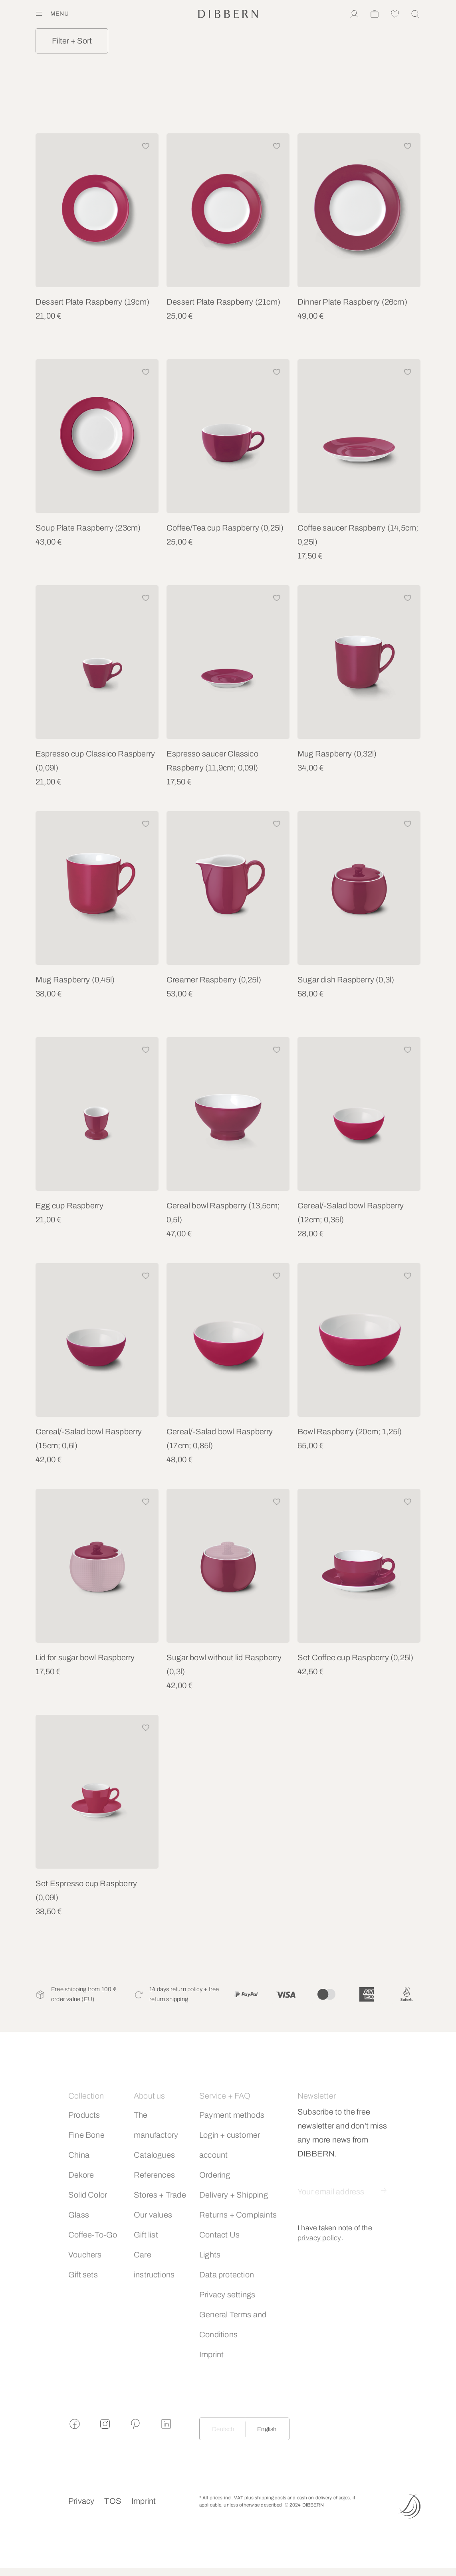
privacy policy (319, 2238)
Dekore (81, 2174)
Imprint (211, 2354)
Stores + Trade (160, 2194)
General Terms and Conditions (232, 2324)
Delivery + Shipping (233, 2194)
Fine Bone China (86, 2144)
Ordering (214, 2174)
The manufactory (156, 2125)
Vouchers (85, 2254)
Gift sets (83, 2274)
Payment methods (231, 2115)
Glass (78, 2214)
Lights (209, 2254)
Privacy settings (227, 2294)
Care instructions (154, 2264)
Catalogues (154, 2154)
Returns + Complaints (238, 2214)
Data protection (226, 2274)
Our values (153, 2214)
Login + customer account (229, 2144)
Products (84, 2115)
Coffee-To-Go (92, 2234)
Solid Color (87, 2194)
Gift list (146, 2234)
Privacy (81, 2501)
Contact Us (219, 2234)
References (154, 2174)
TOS (112, 2501)
